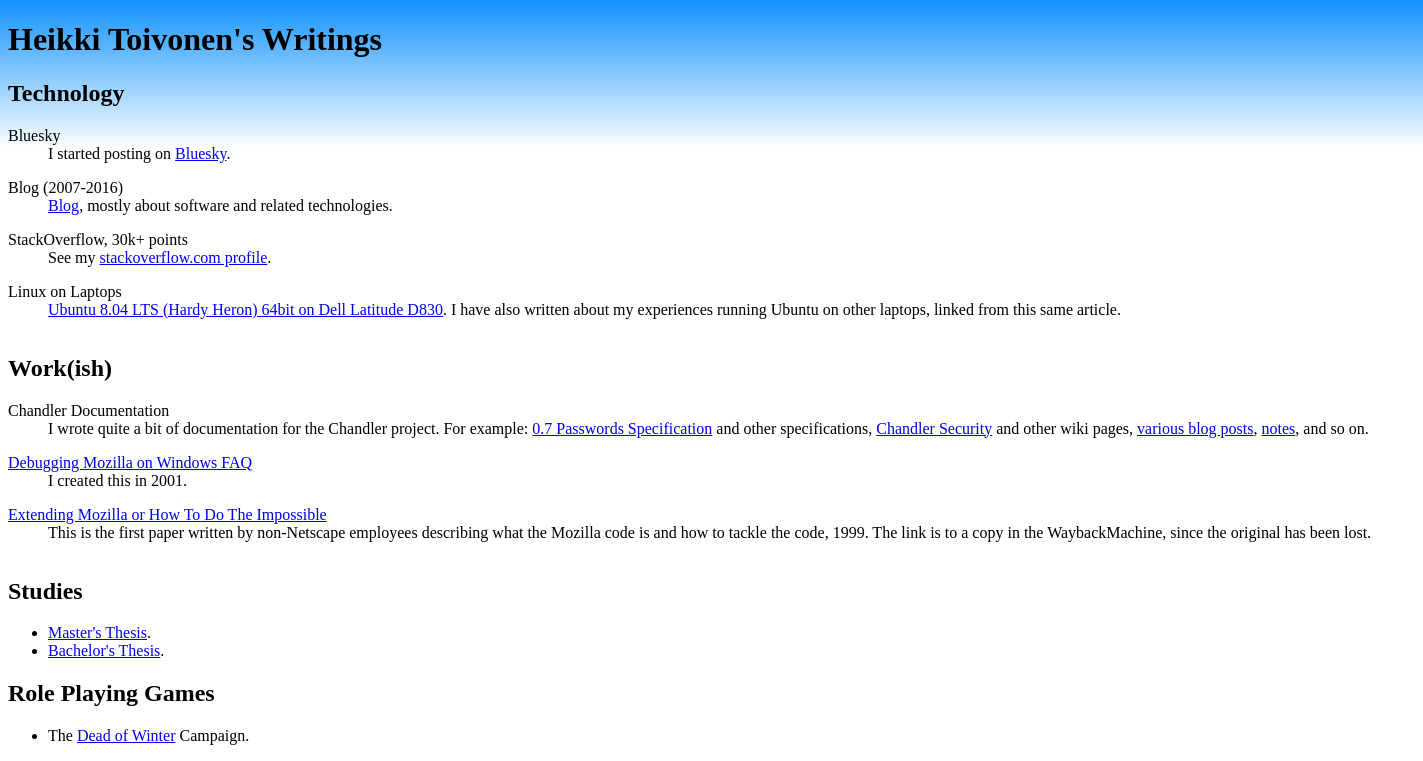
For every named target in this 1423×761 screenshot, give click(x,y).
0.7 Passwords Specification (622, 428)
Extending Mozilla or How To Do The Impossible (167, 514)
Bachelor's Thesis (104, 650)
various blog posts (1195, 428)
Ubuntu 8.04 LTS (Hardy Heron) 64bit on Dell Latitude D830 (245, 309)
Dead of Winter (126, 735)
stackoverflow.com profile (184, 257)
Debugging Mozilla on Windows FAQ (130, 462)
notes (1279, 428)
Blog (63, 205)
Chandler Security (934, 428)
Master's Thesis (97, 632)
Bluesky (200, 153)
